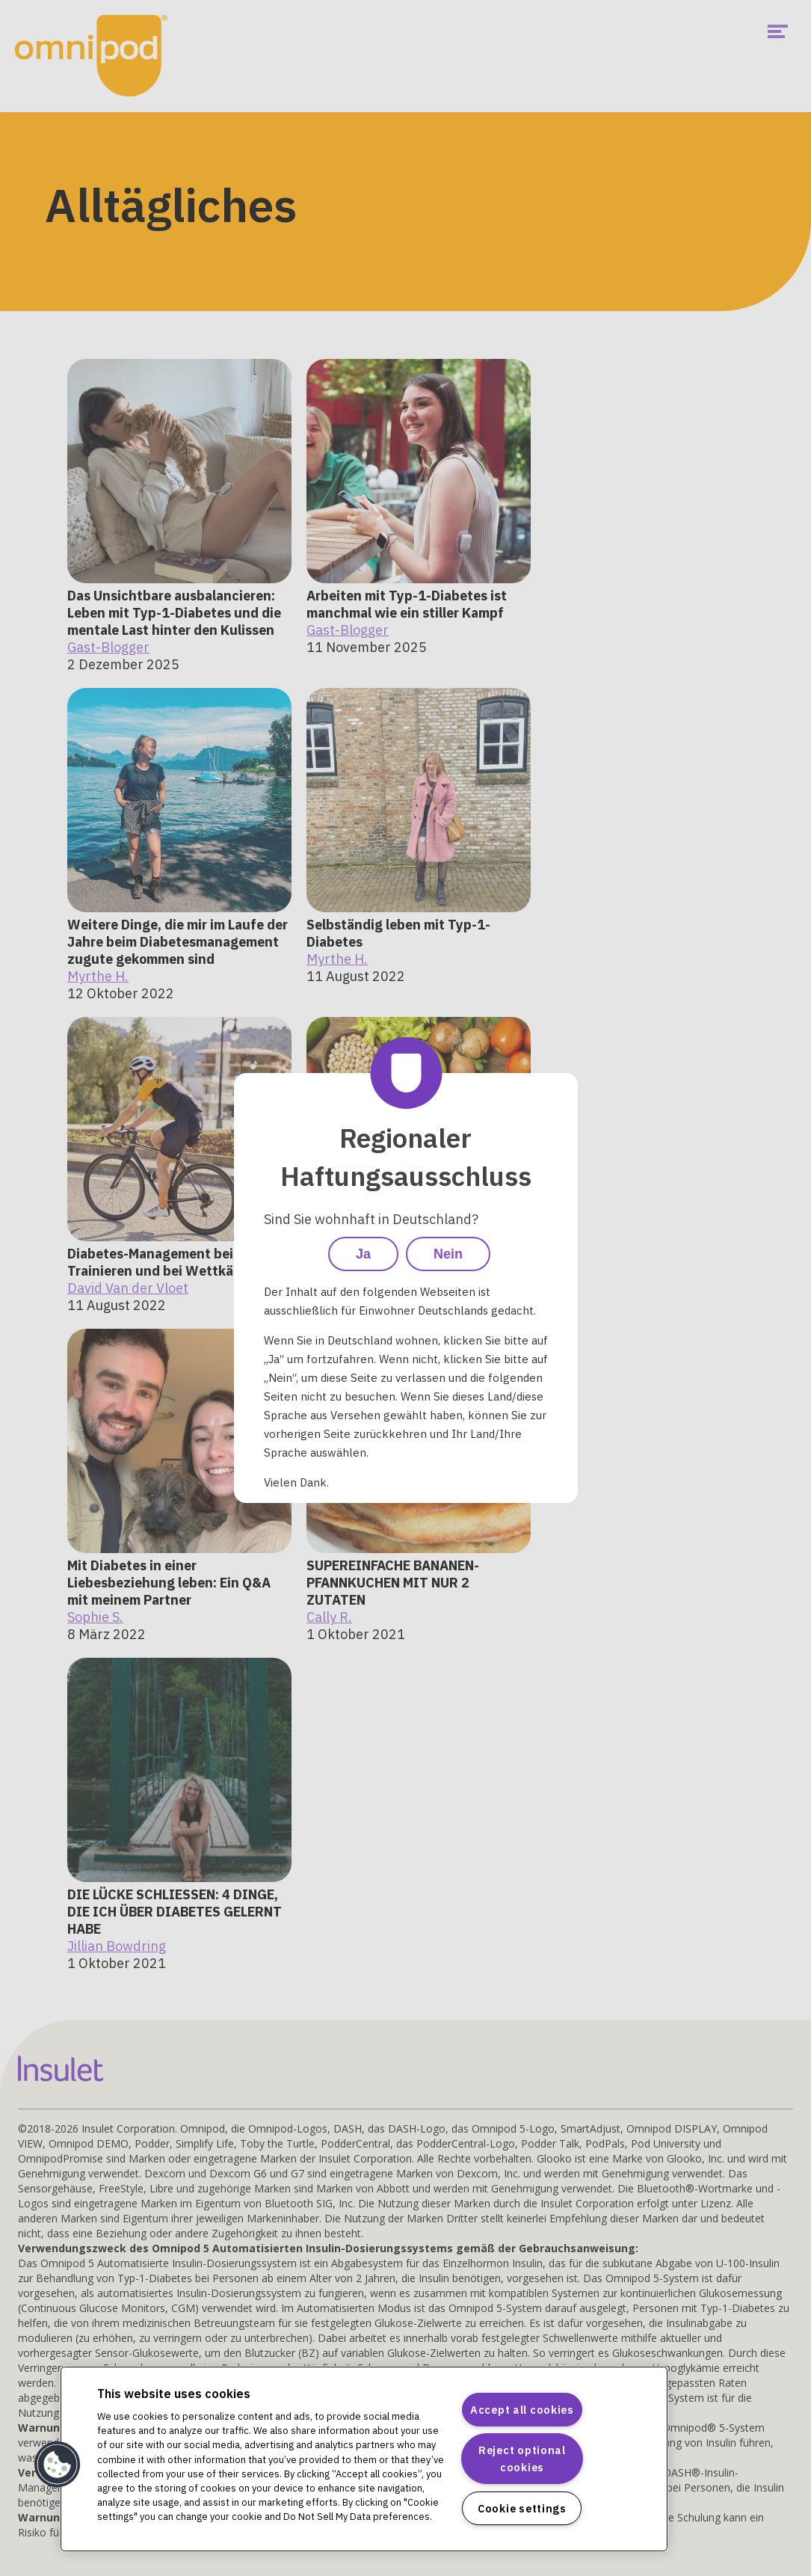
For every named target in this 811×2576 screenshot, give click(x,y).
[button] (57, 2465)
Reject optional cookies (522, 2458)
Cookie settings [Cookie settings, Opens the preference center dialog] (522, 2508)
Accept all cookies (522, 2410)
